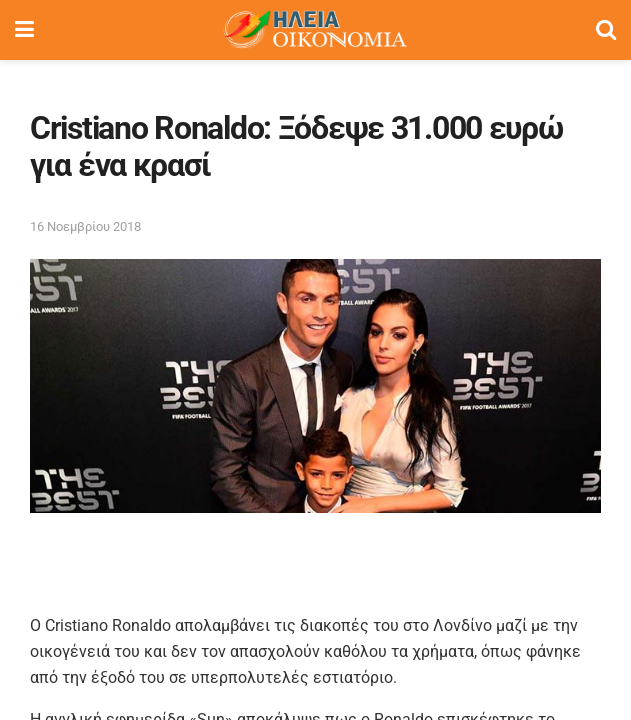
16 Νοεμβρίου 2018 (85, 226)
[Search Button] (606, 30)
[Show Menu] (24, 30)
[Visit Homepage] (315, 30)
